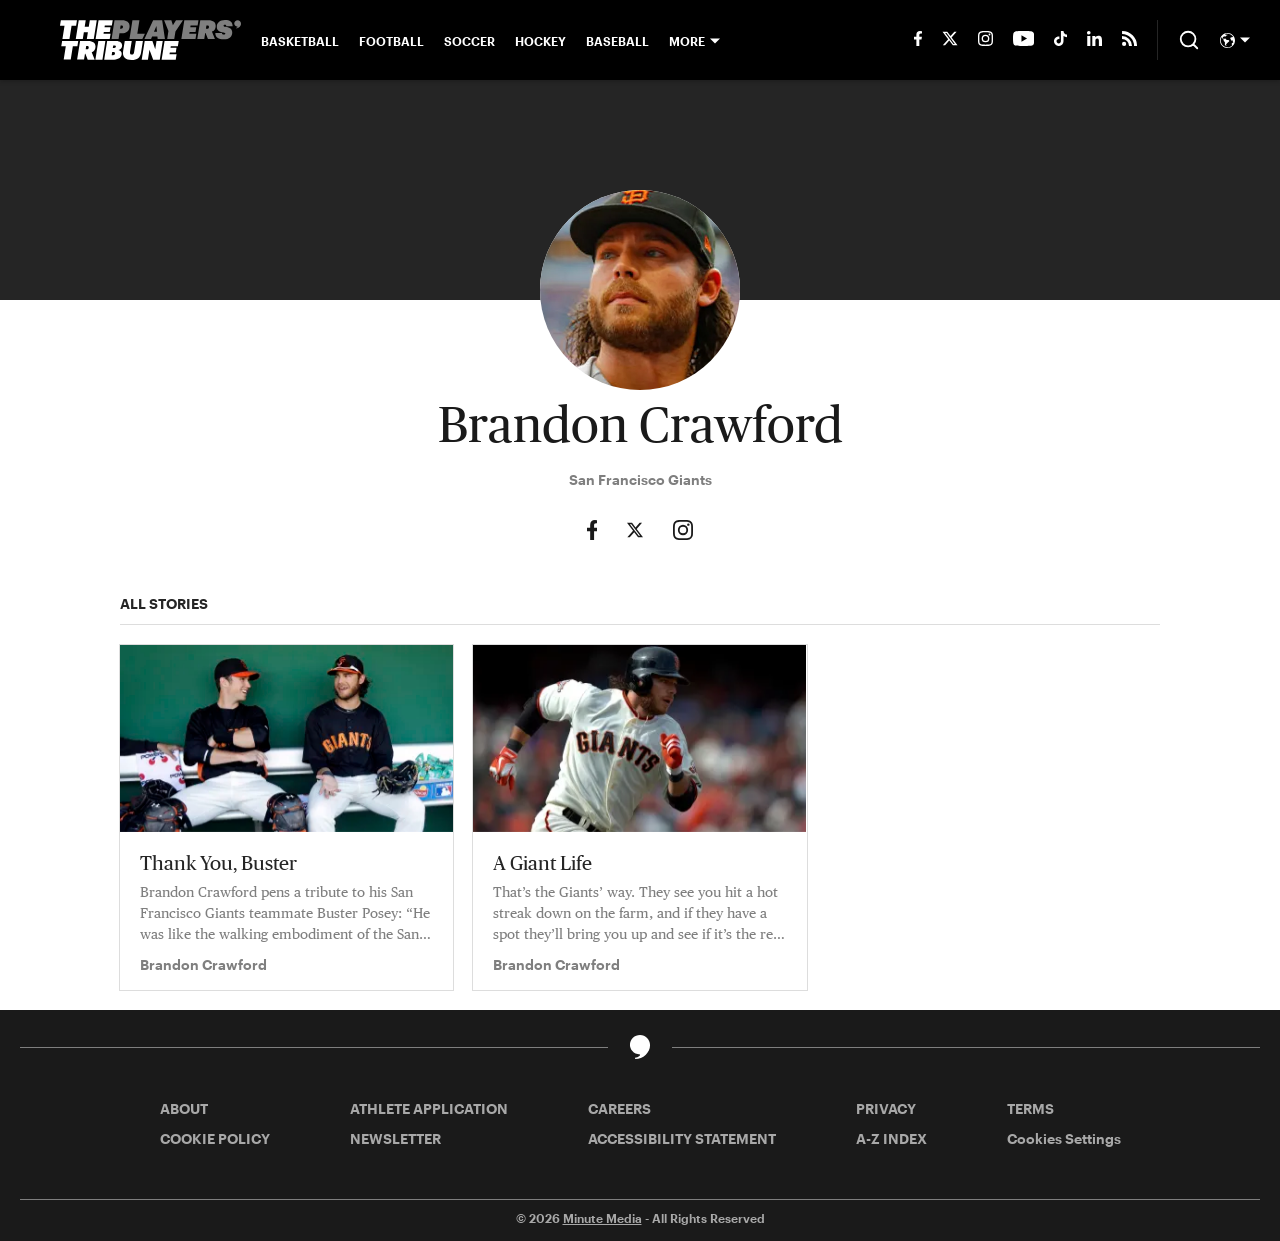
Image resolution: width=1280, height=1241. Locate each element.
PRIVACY (886, 1108)
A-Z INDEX (891, 1138)
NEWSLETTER (395, 1138)
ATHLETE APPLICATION (429, 1108)
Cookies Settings (1064, 1138)
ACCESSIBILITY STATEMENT (682, 1138)
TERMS (1030, 1108)
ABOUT (184, 1108)
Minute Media (602, 1218)
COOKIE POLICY (215, 1138)
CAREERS (619, 1108)
